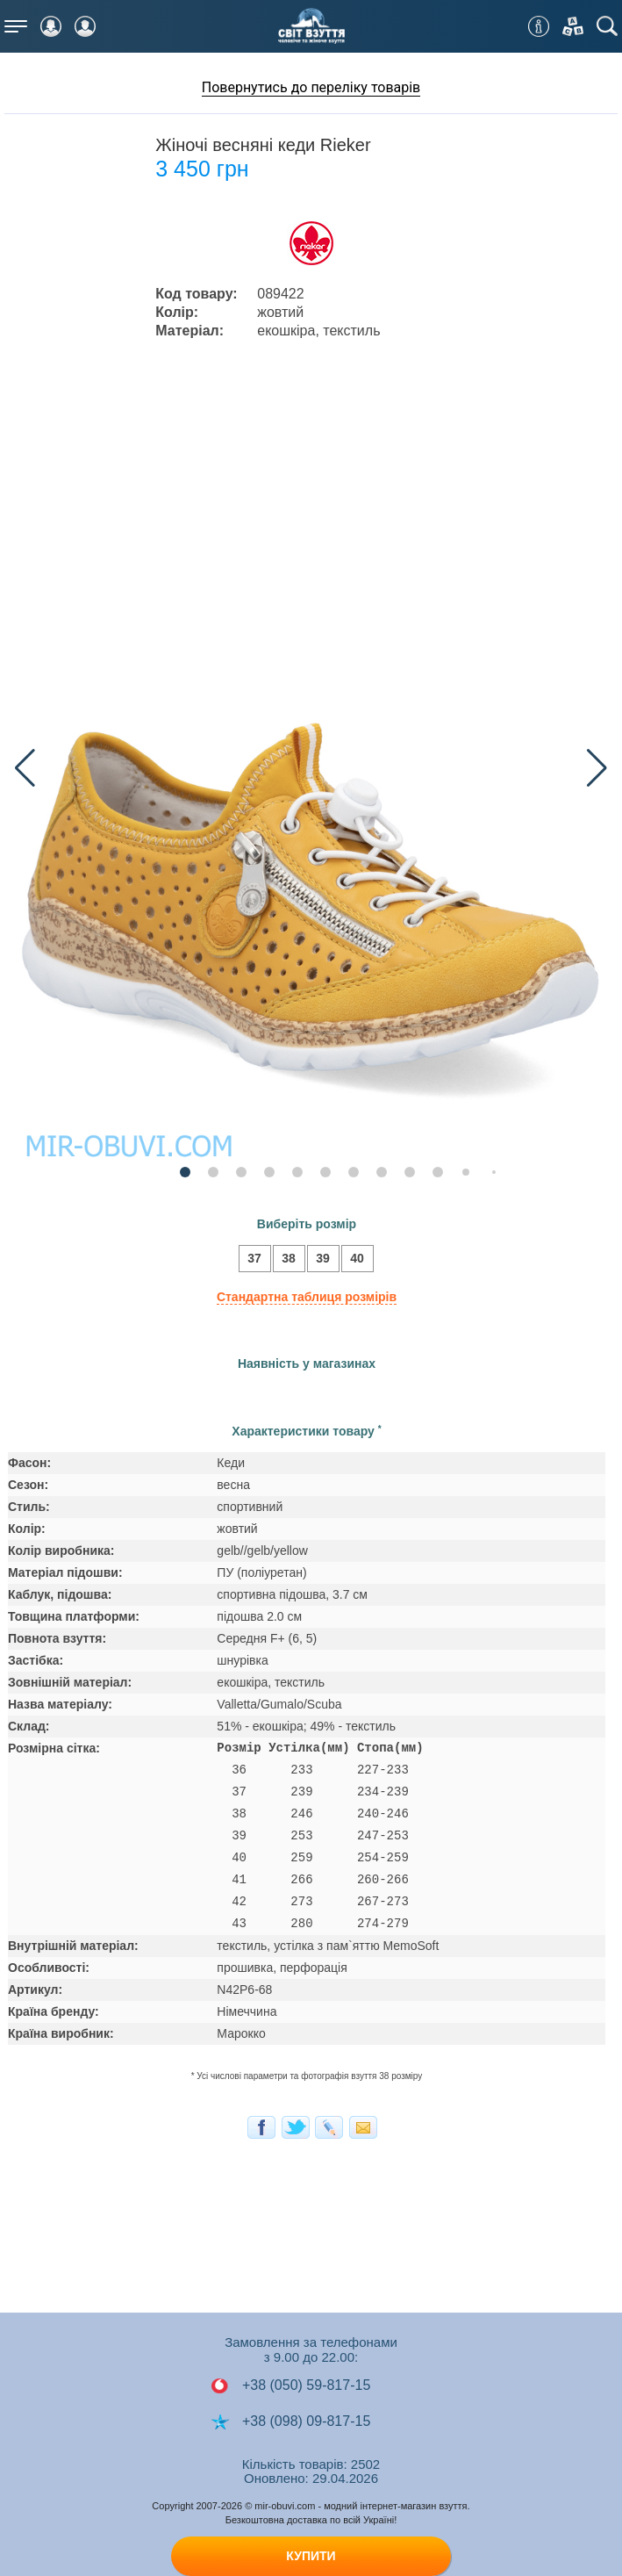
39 (318, 1260)
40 (352, 1260)
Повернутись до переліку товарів (311, 87)
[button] (597, 768)
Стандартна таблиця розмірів (307, 1297)
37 (250, 1260)
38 (284, 1260)
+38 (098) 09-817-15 (291, 2421)
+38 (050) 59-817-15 (291, 2385)
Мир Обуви (311, 26)
